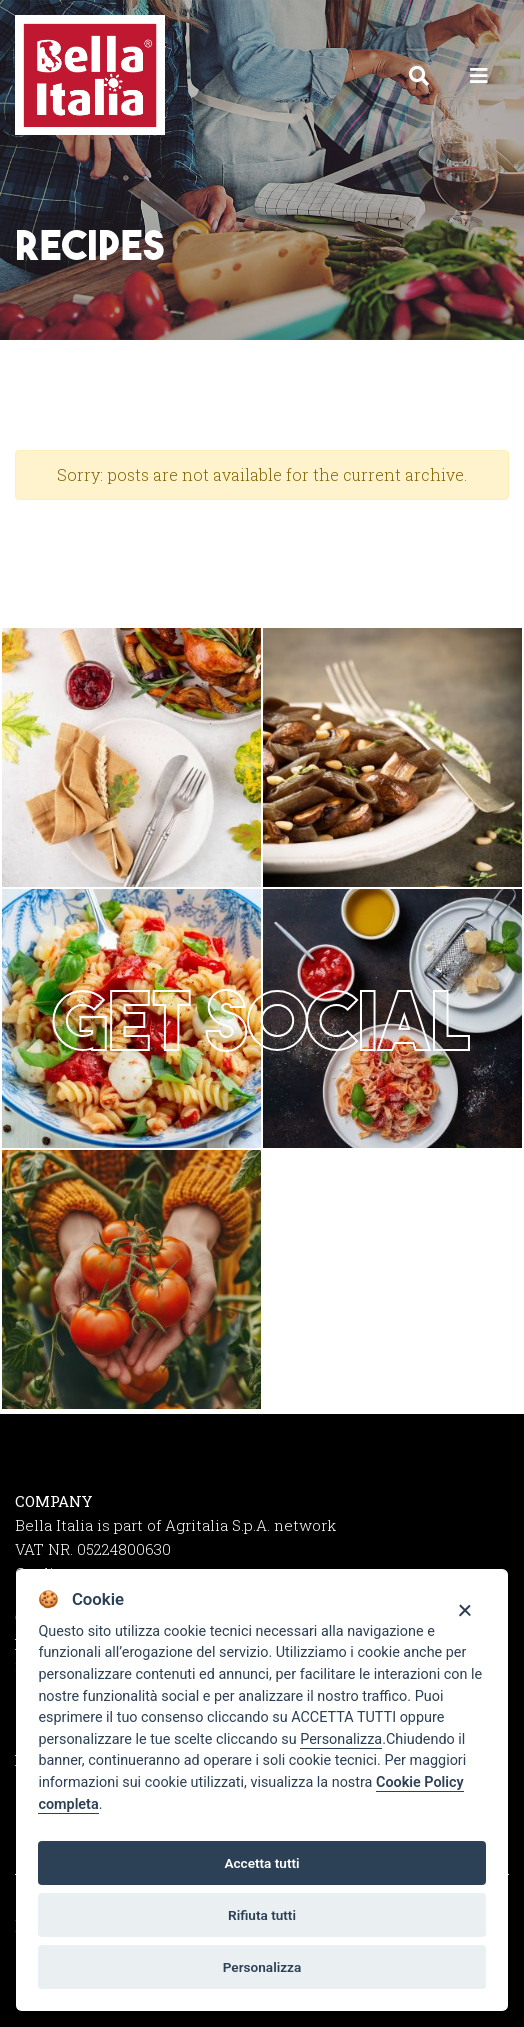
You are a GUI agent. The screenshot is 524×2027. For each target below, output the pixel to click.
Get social (262, 1020)
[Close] (464, 1609)
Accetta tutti (261, 1863)
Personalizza (341, 1739)
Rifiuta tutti (262, 1915)
